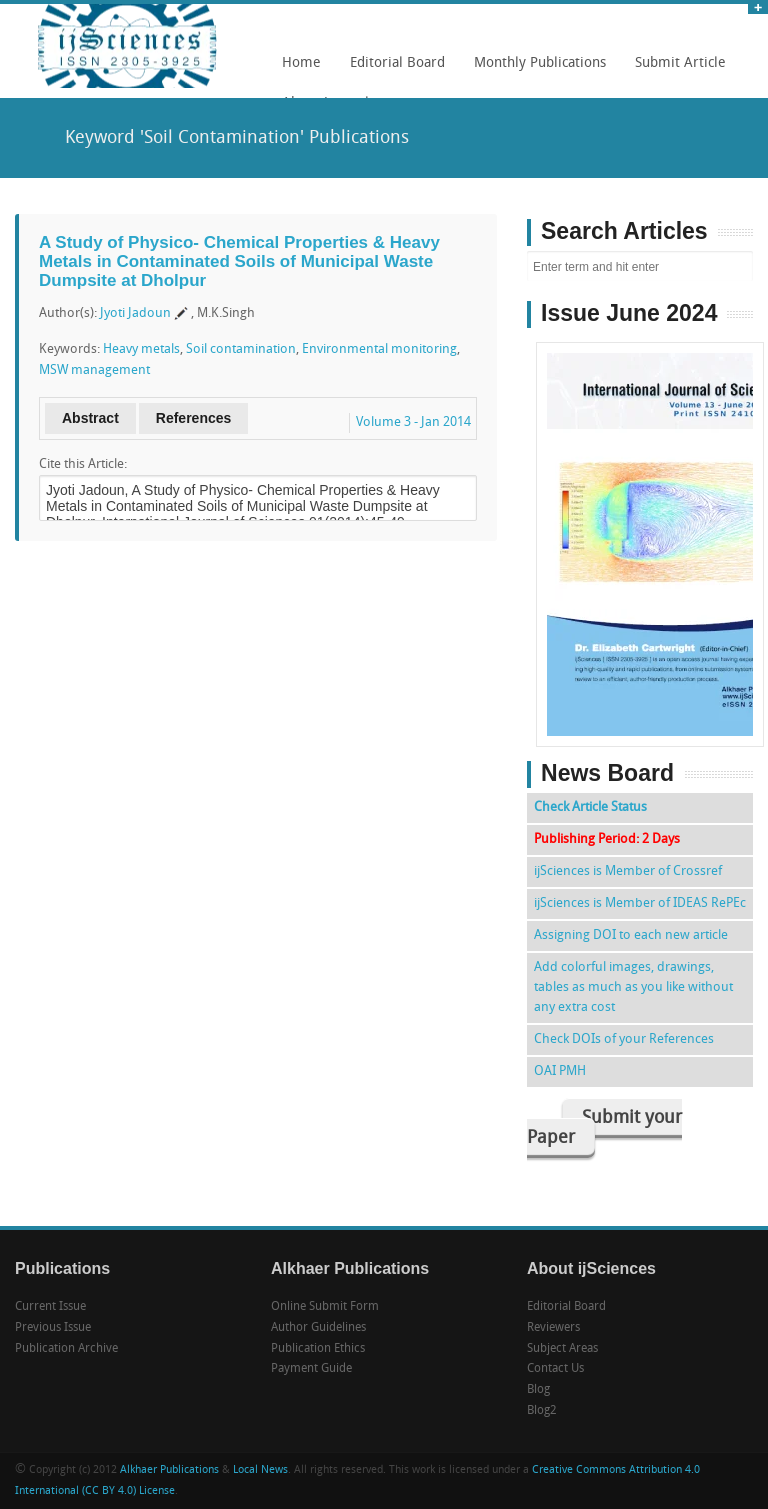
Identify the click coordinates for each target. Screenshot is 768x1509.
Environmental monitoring (379, 349)
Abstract (90, 418)
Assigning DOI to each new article (631, 935)
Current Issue (50, 1307)
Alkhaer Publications (169, 1470)
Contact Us (555, 1369)
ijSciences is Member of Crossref (628, 871)
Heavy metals (141, 349)
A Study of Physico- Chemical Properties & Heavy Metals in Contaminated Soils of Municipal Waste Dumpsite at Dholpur (239, 261)
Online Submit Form (325, 1307)
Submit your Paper (604, 1128)
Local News (260, 1470)
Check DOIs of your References (624, 1039)
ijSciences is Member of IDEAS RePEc (640, 903)
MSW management (94, 370)
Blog (538, 1390)
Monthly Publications (535, 70)
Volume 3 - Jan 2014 (413, 422)
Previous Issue (53, 1328)
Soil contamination (241, 349)
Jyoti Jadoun (135, 313)
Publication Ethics (318, 1349)
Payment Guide (311, 1369)
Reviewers (553, 1328)
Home (301, 63)
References (194, 418)
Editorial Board (392, 70)
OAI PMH (560, 1071)
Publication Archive (66, 1349)
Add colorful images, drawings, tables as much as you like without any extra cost (633, 987)
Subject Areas (562, 1349)
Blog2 (542, 1411)
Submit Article (675, 70)
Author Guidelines (318, 1328)
